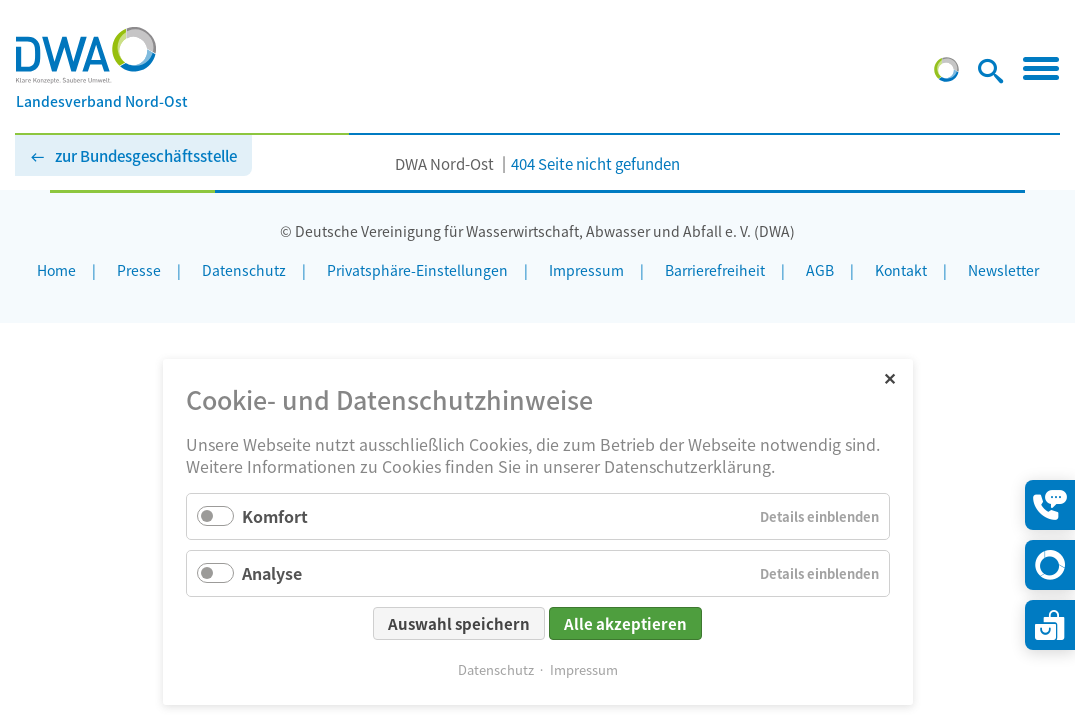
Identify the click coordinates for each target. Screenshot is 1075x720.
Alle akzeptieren (625, 623)
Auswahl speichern (459, 623)
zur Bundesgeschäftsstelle (146, 155)
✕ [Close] (889, 377)
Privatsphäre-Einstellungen (417, 270)
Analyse (272, 573)
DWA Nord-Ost (444, 163)
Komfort (275, 516)
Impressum (584, 669)
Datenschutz (496, 669)
